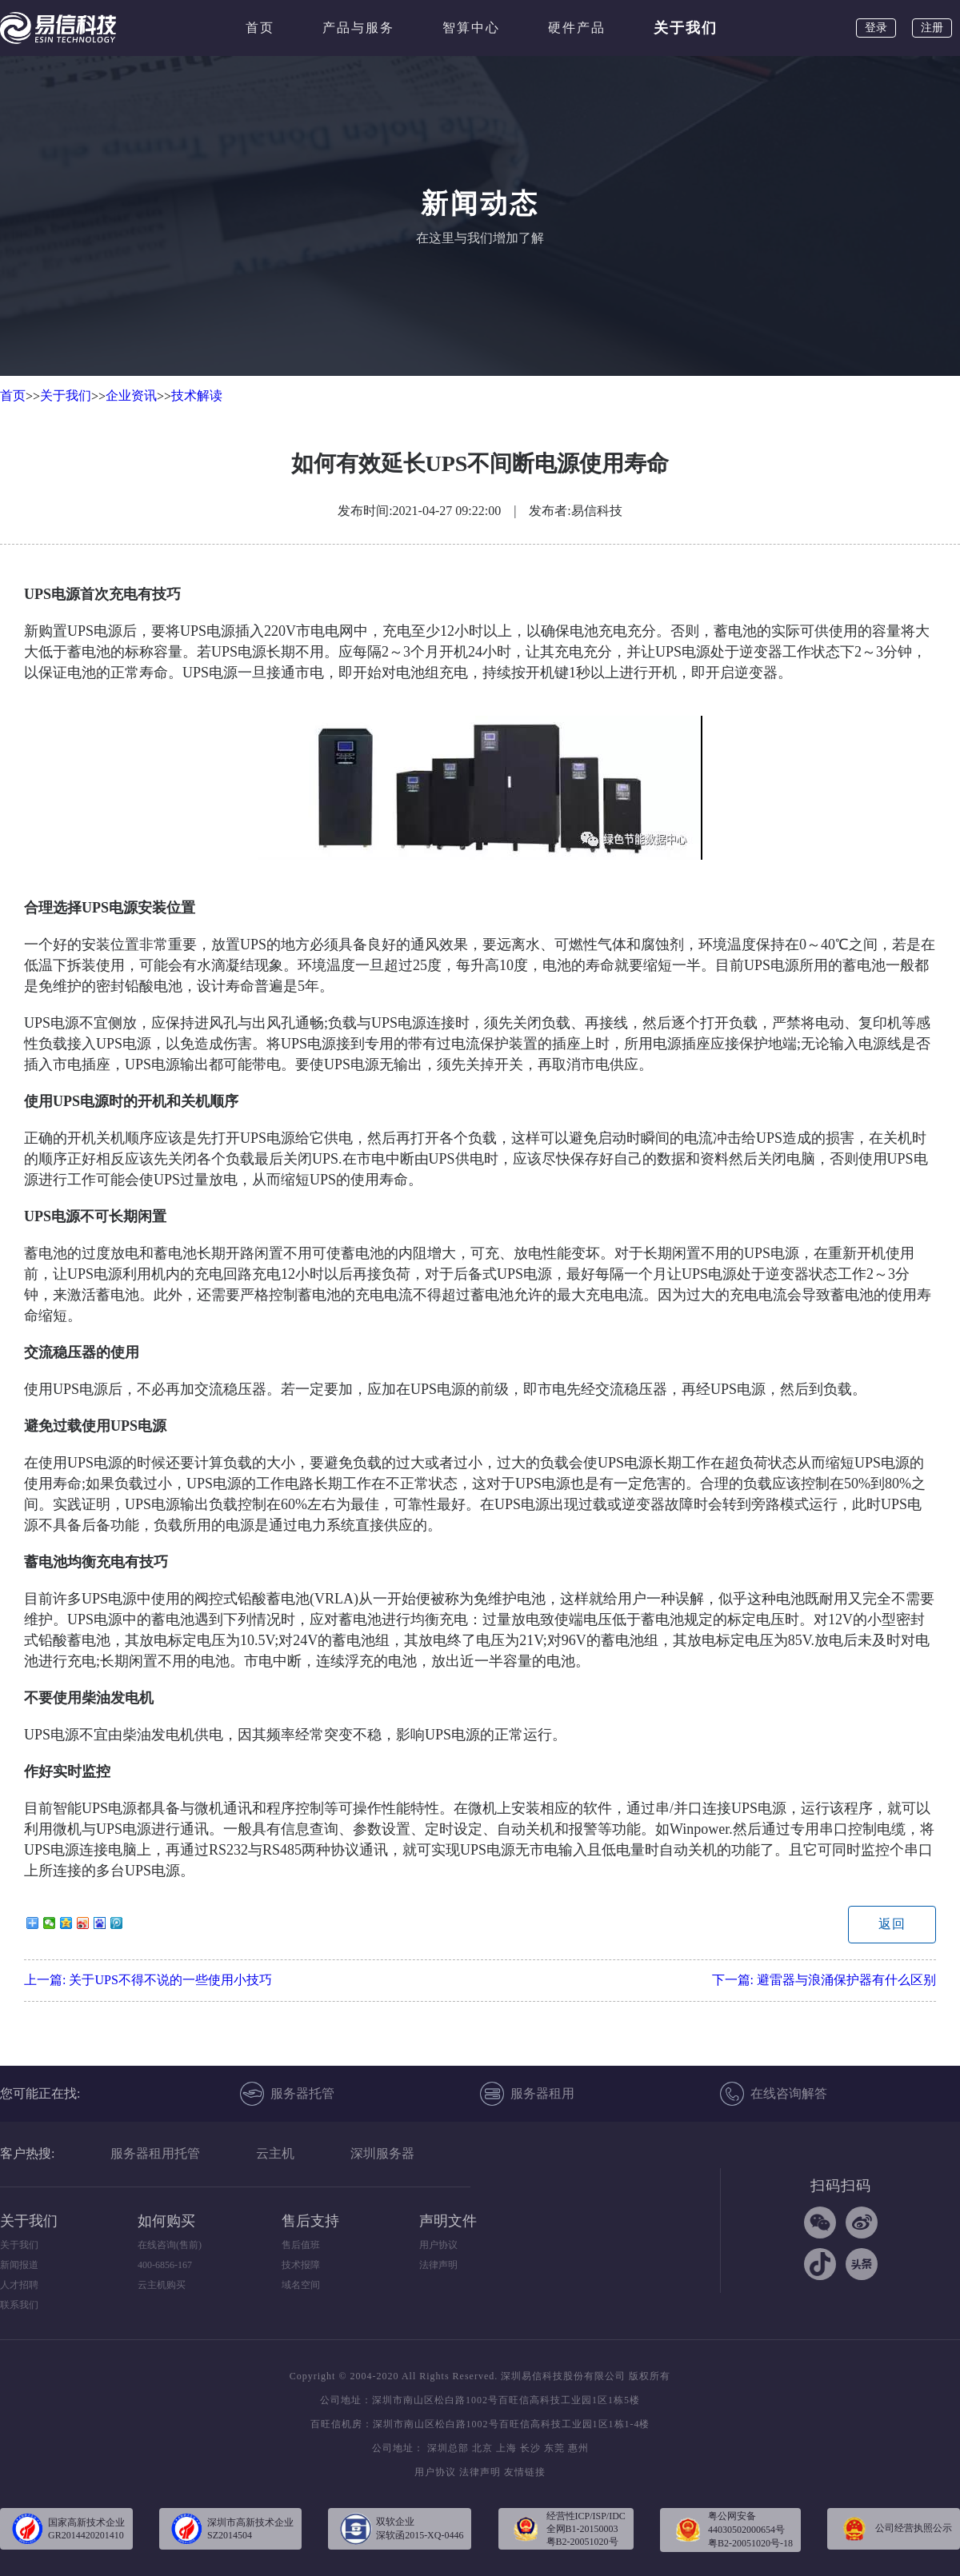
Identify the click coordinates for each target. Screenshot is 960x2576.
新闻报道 (19, 2264)
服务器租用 (527, 2094)
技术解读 (196, 395)
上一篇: (148, 1980)
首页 (260, 27)
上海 (506, 2448)
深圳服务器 (382, 2153)
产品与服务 (358, 27)
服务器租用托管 (155, 2153)
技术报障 (301, 2264)
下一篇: (824, 1980)
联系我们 (19, 2304)
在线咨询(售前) (170, 2245)
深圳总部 (448, 2448)
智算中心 (471, 27)
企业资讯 (131, 395)
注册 (932, 28)
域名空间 (301, 2284)
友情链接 (525, 2472)
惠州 (578, 2448)
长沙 (530, 2448)
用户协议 (438, 2245)
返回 (892, 1924)
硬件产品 (577, 27)
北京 (482, 2448)
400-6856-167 (165, 2264)
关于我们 (686, 28)
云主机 (275, 2153)
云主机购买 (162, 2284)
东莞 (554, 2448)
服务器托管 (287, 2094)
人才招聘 (19, 2284)
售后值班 (301, 2245)
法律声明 (438, 2264)
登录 (876, 28)
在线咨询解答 (773, 2094)
